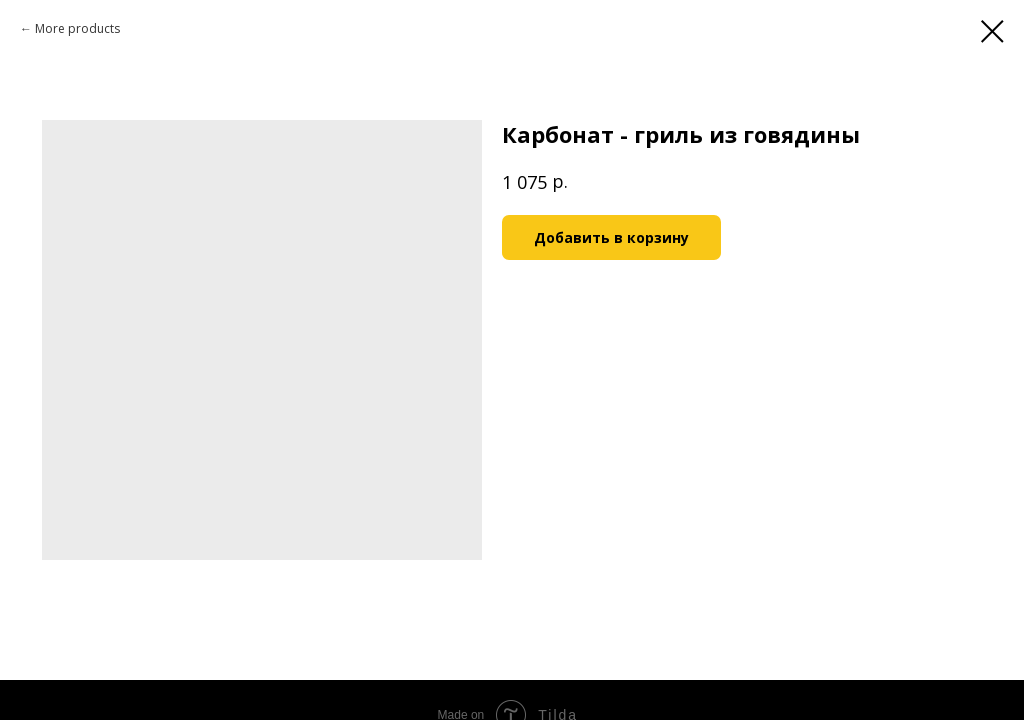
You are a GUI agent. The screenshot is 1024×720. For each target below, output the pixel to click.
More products (77, 28)
